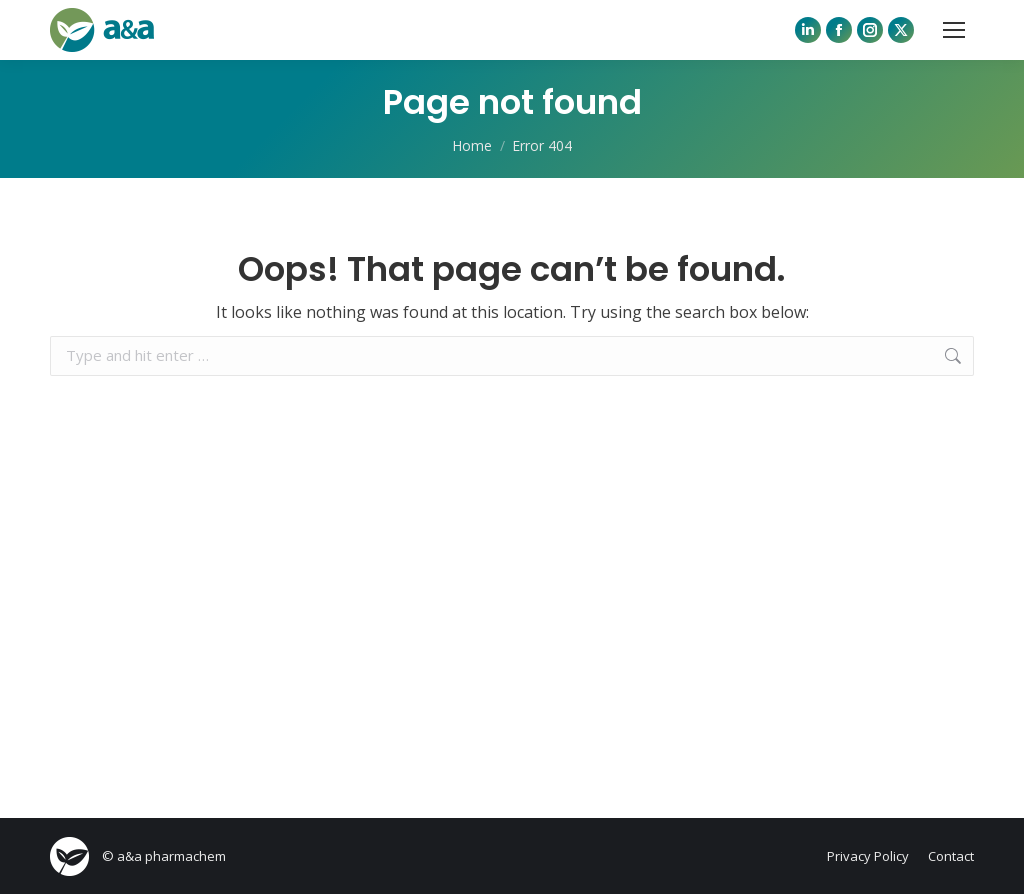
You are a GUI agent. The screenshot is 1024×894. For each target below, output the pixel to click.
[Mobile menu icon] (954, 30)
